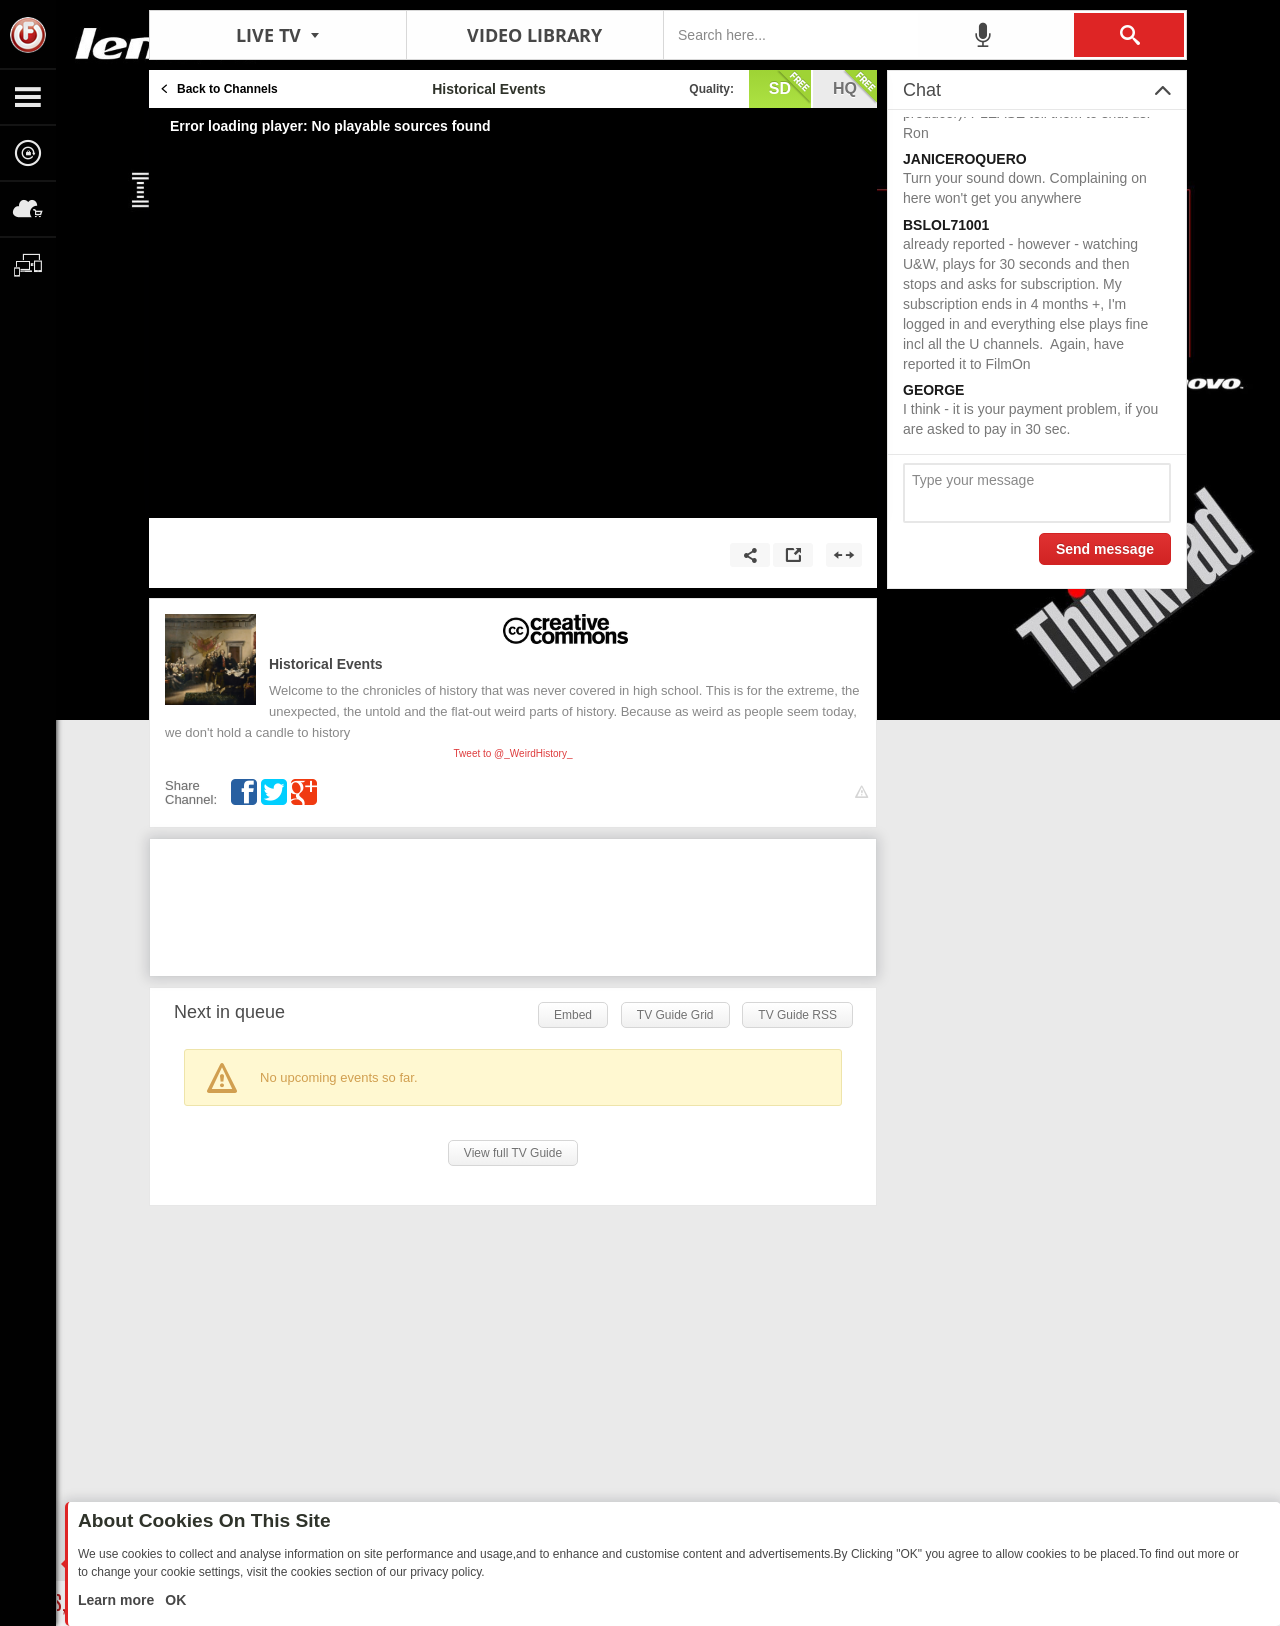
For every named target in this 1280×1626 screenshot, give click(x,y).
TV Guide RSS (797, 1015)
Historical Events (326, 664)
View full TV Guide (513, 1153)
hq (855, 87)
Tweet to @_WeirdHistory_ (513, 753)
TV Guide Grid (675, 1015)
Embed (573, 1015)
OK (173, 1600)
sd (790, 87)
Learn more (118, 1600)
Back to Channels (227, 89)
